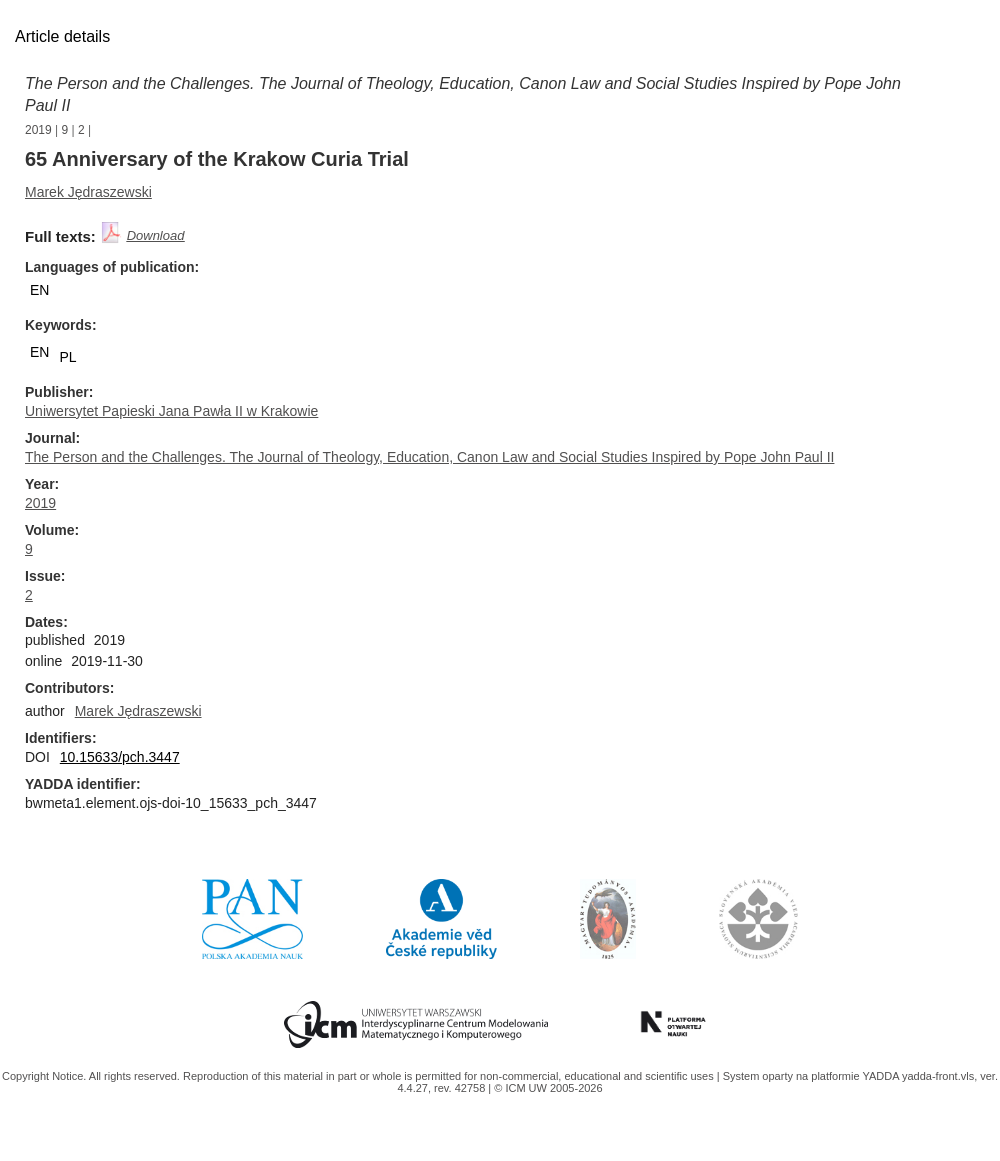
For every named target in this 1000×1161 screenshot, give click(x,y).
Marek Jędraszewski (88, 192)
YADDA (882, 1076)
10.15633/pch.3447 (120, 757)
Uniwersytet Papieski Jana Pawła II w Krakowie (171, 411)
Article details (62, 36)
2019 (38, 130)
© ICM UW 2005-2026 (548, 1088)
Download (156, 235)
